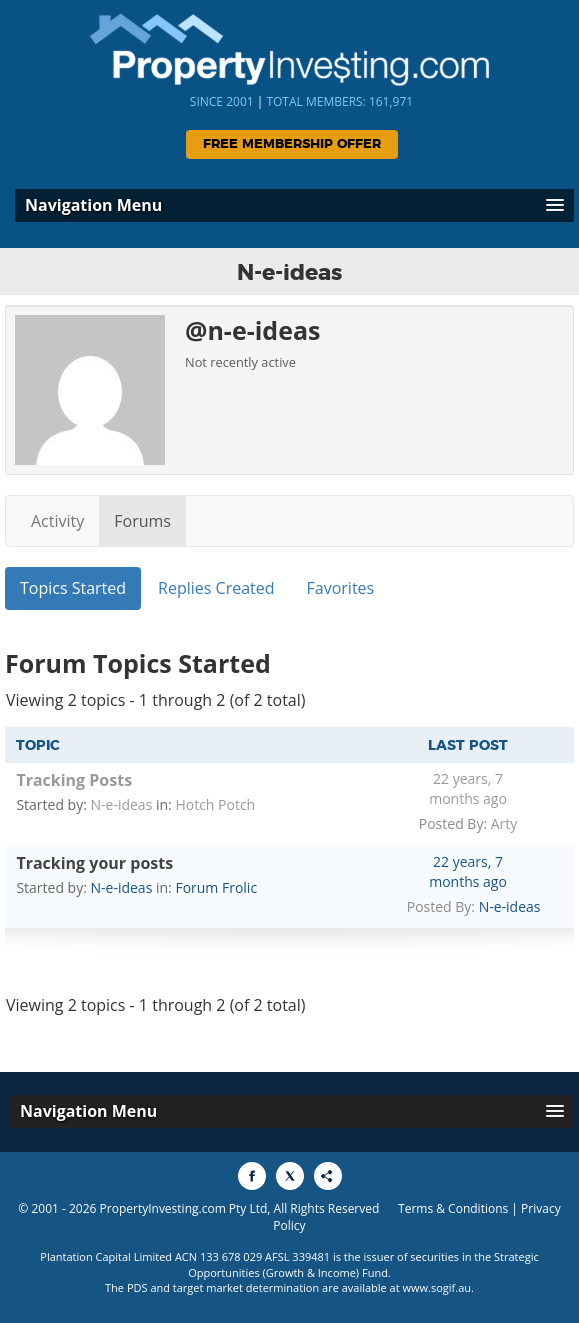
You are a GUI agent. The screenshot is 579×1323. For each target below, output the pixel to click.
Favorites (341, 588)
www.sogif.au (437, 1287)
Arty (504, 823)
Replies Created (216, 588)
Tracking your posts (94, 863)
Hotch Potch (215, 804)
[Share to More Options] (328, 1176)
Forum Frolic (216, 887)
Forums (142, 521)
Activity (57, 521)
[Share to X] (290, 1176)
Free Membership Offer (292, 144)
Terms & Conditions (453, 1208)
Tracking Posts (74, 780)
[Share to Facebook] (252, 1176)
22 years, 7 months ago (468, 788)
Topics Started (73, 588)
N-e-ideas (122, 804)
